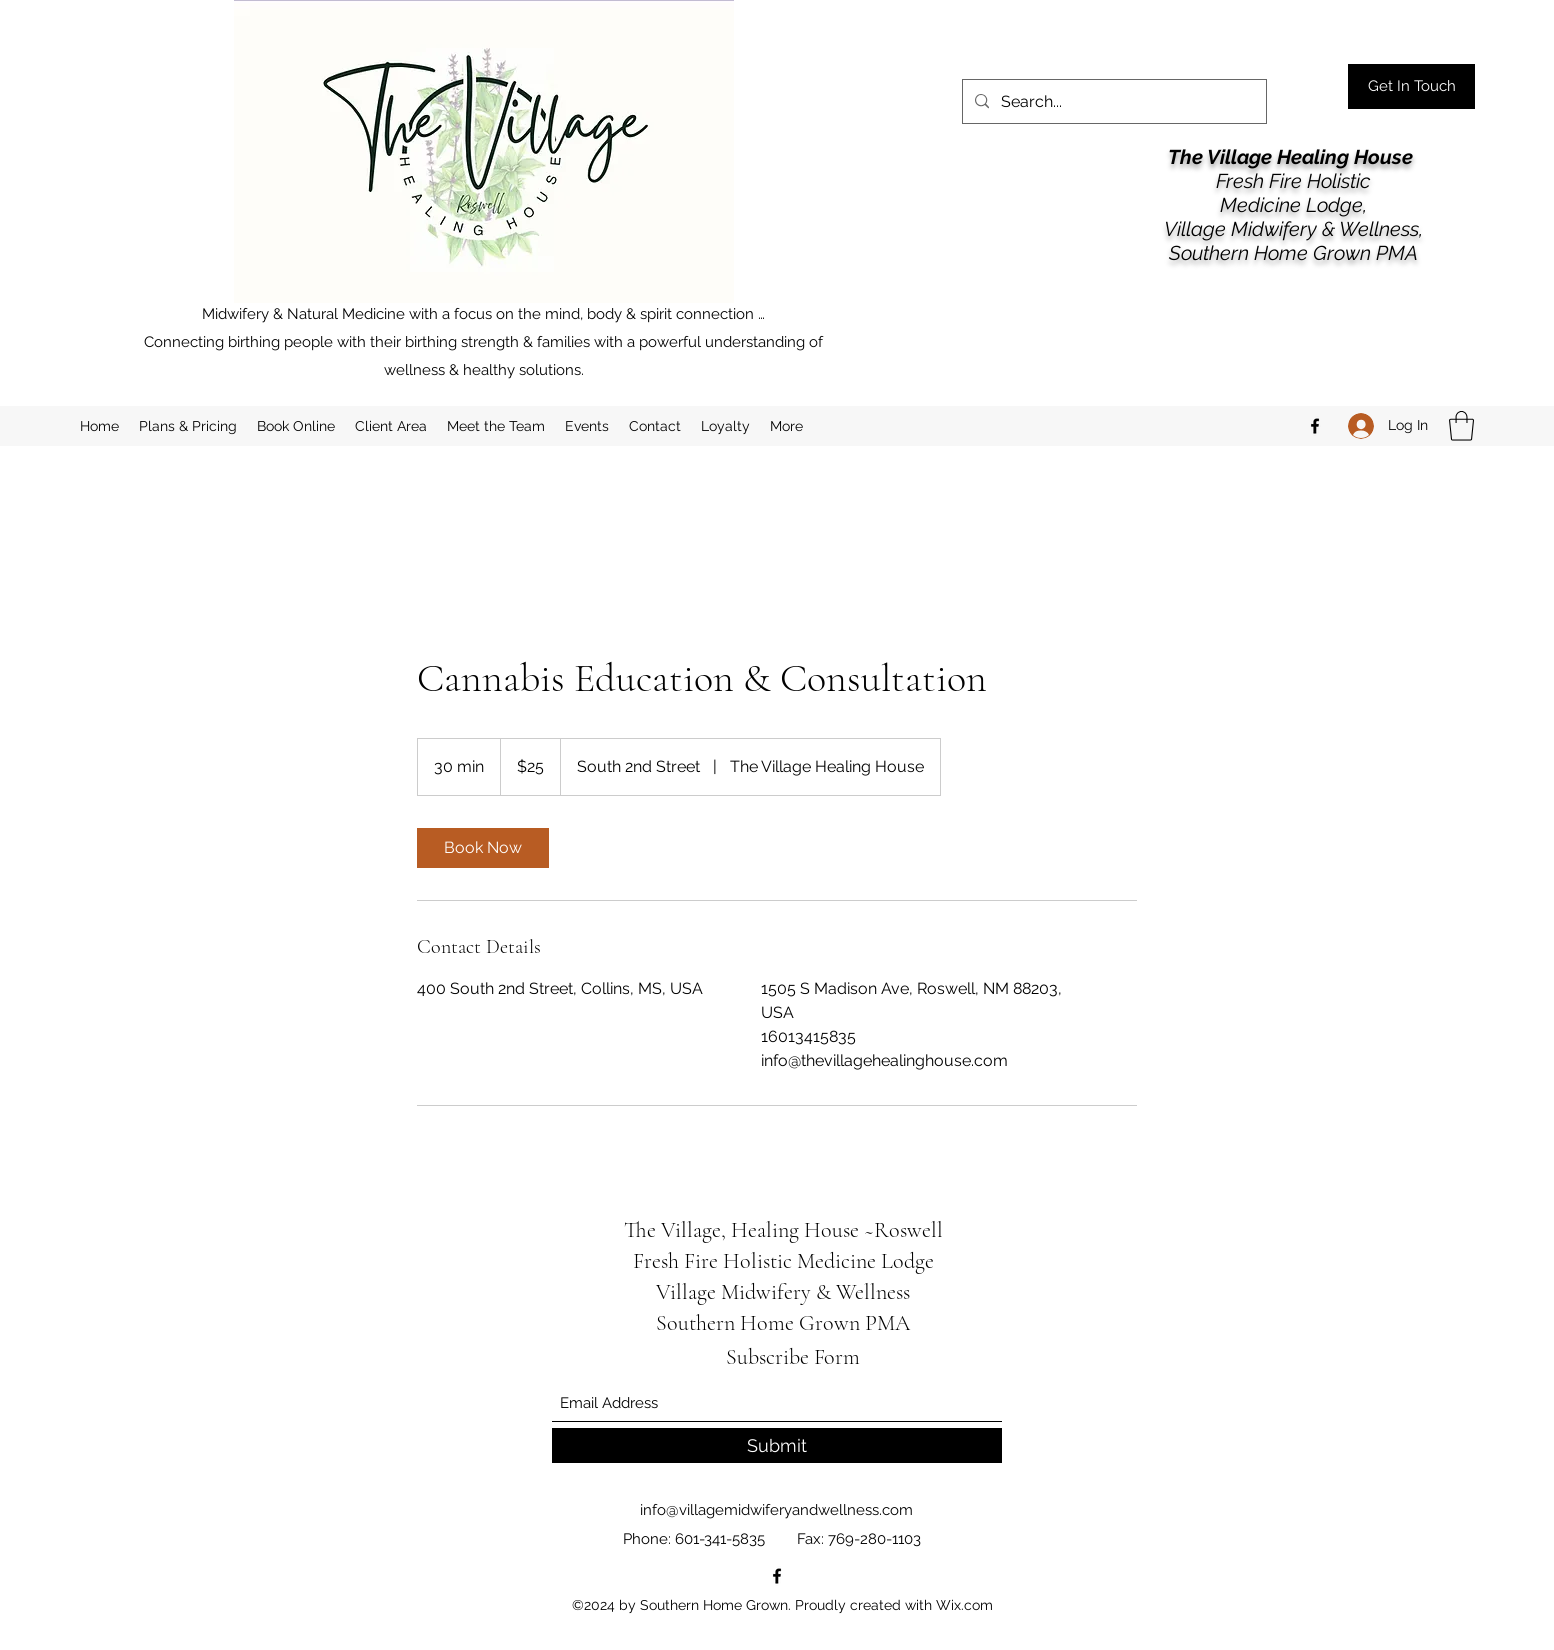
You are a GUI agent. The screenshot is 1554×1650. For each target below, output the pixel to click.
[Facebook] (1315, 426)
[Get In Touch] (1411, 86)
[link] (483, 848)
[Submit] (777, 1445)
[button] (1461, 426)
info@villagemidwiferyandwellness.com (776, 1510)
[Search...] (1112, 102)
